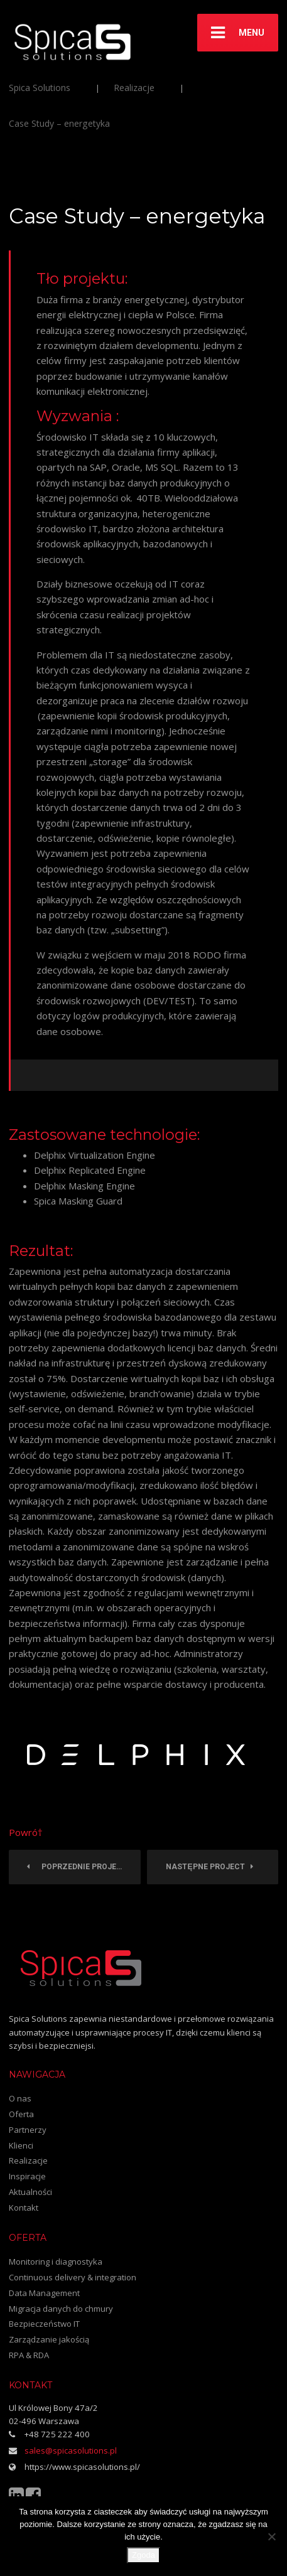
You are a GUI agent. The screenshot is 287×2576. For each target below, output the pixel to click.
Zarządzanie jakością (49, 2339)
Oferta (21, 2114)
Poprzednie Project (76, 1866)
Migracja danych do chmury (61, 2308)
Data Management (44, 2293)
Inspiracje (27, 2176)
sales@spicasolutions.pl (70, 2450)
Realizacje (28, 2160)
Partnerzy (27, 2129)
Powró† (26, 1832)
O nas (20, 2098)
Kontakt (23, 2207)
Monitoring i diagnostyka (55, 2261)
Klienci (21, 2145)
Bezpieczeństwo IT (44, 2323)
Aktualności (30, 2192)
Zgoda (143, 2555)
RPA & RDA (29, 2355)
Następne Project (209, 1866)
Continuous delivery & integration (72, 2277)
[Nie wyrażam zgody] (271, 2536)
